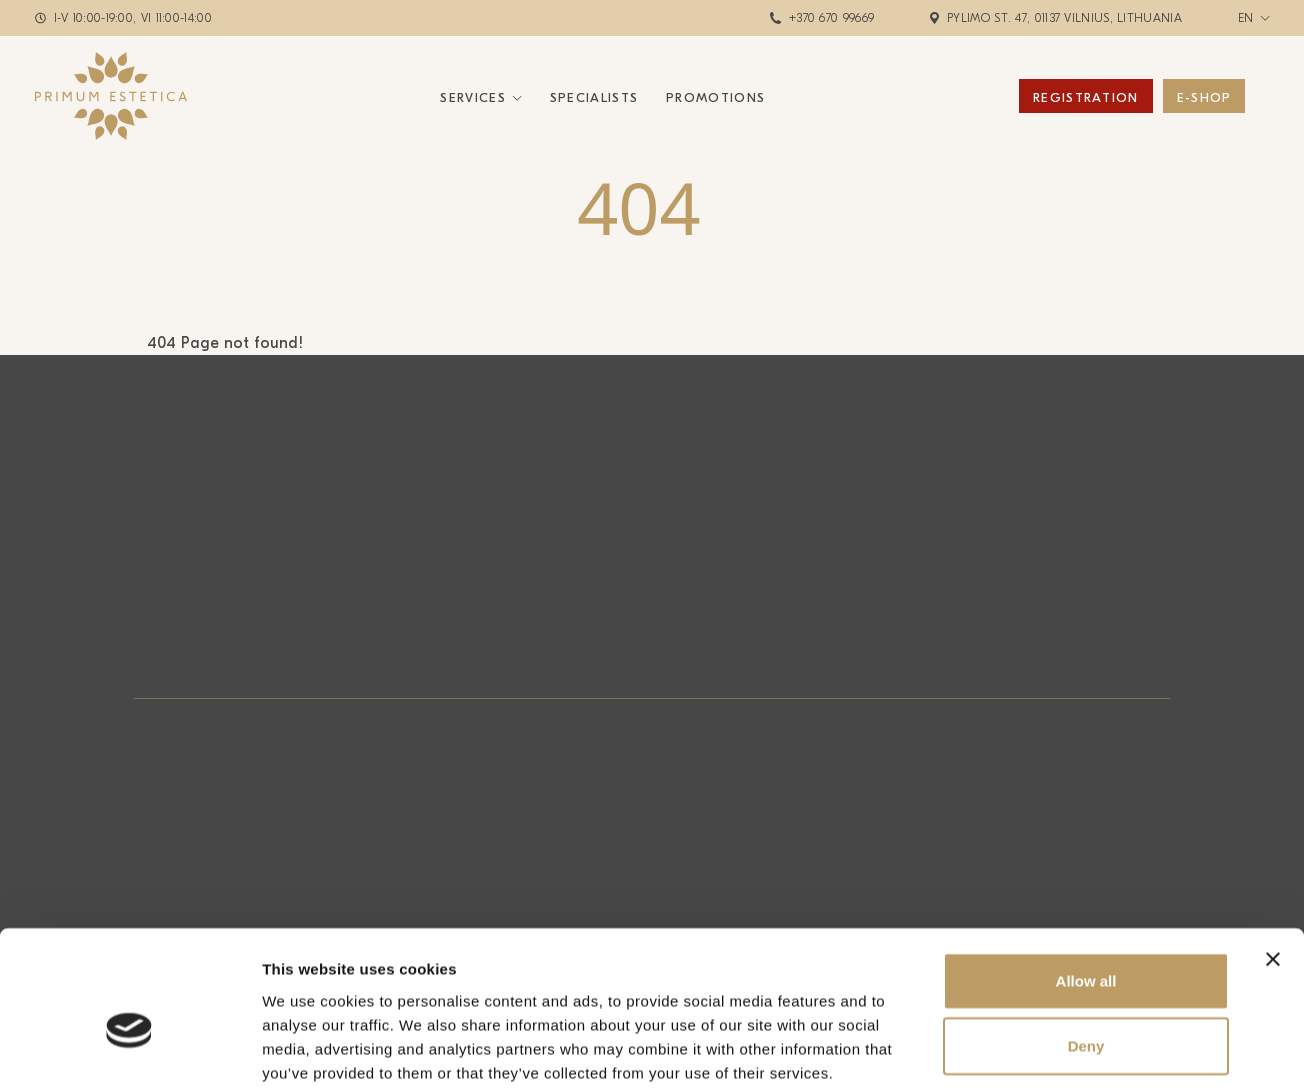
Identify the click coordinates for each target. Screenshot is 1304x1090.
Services (472, 97)
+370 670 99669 (831, 18)
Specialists (594, 97)
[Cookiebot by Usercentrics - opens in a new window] (129, 1051)
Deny (1086, 943)
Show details (1049, 1050)
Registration (1086, 97)
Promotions (715, 97)
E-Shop (1204, 97)
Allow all (1086, 877)
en (1246, 18)
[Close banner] (1273, 856)
